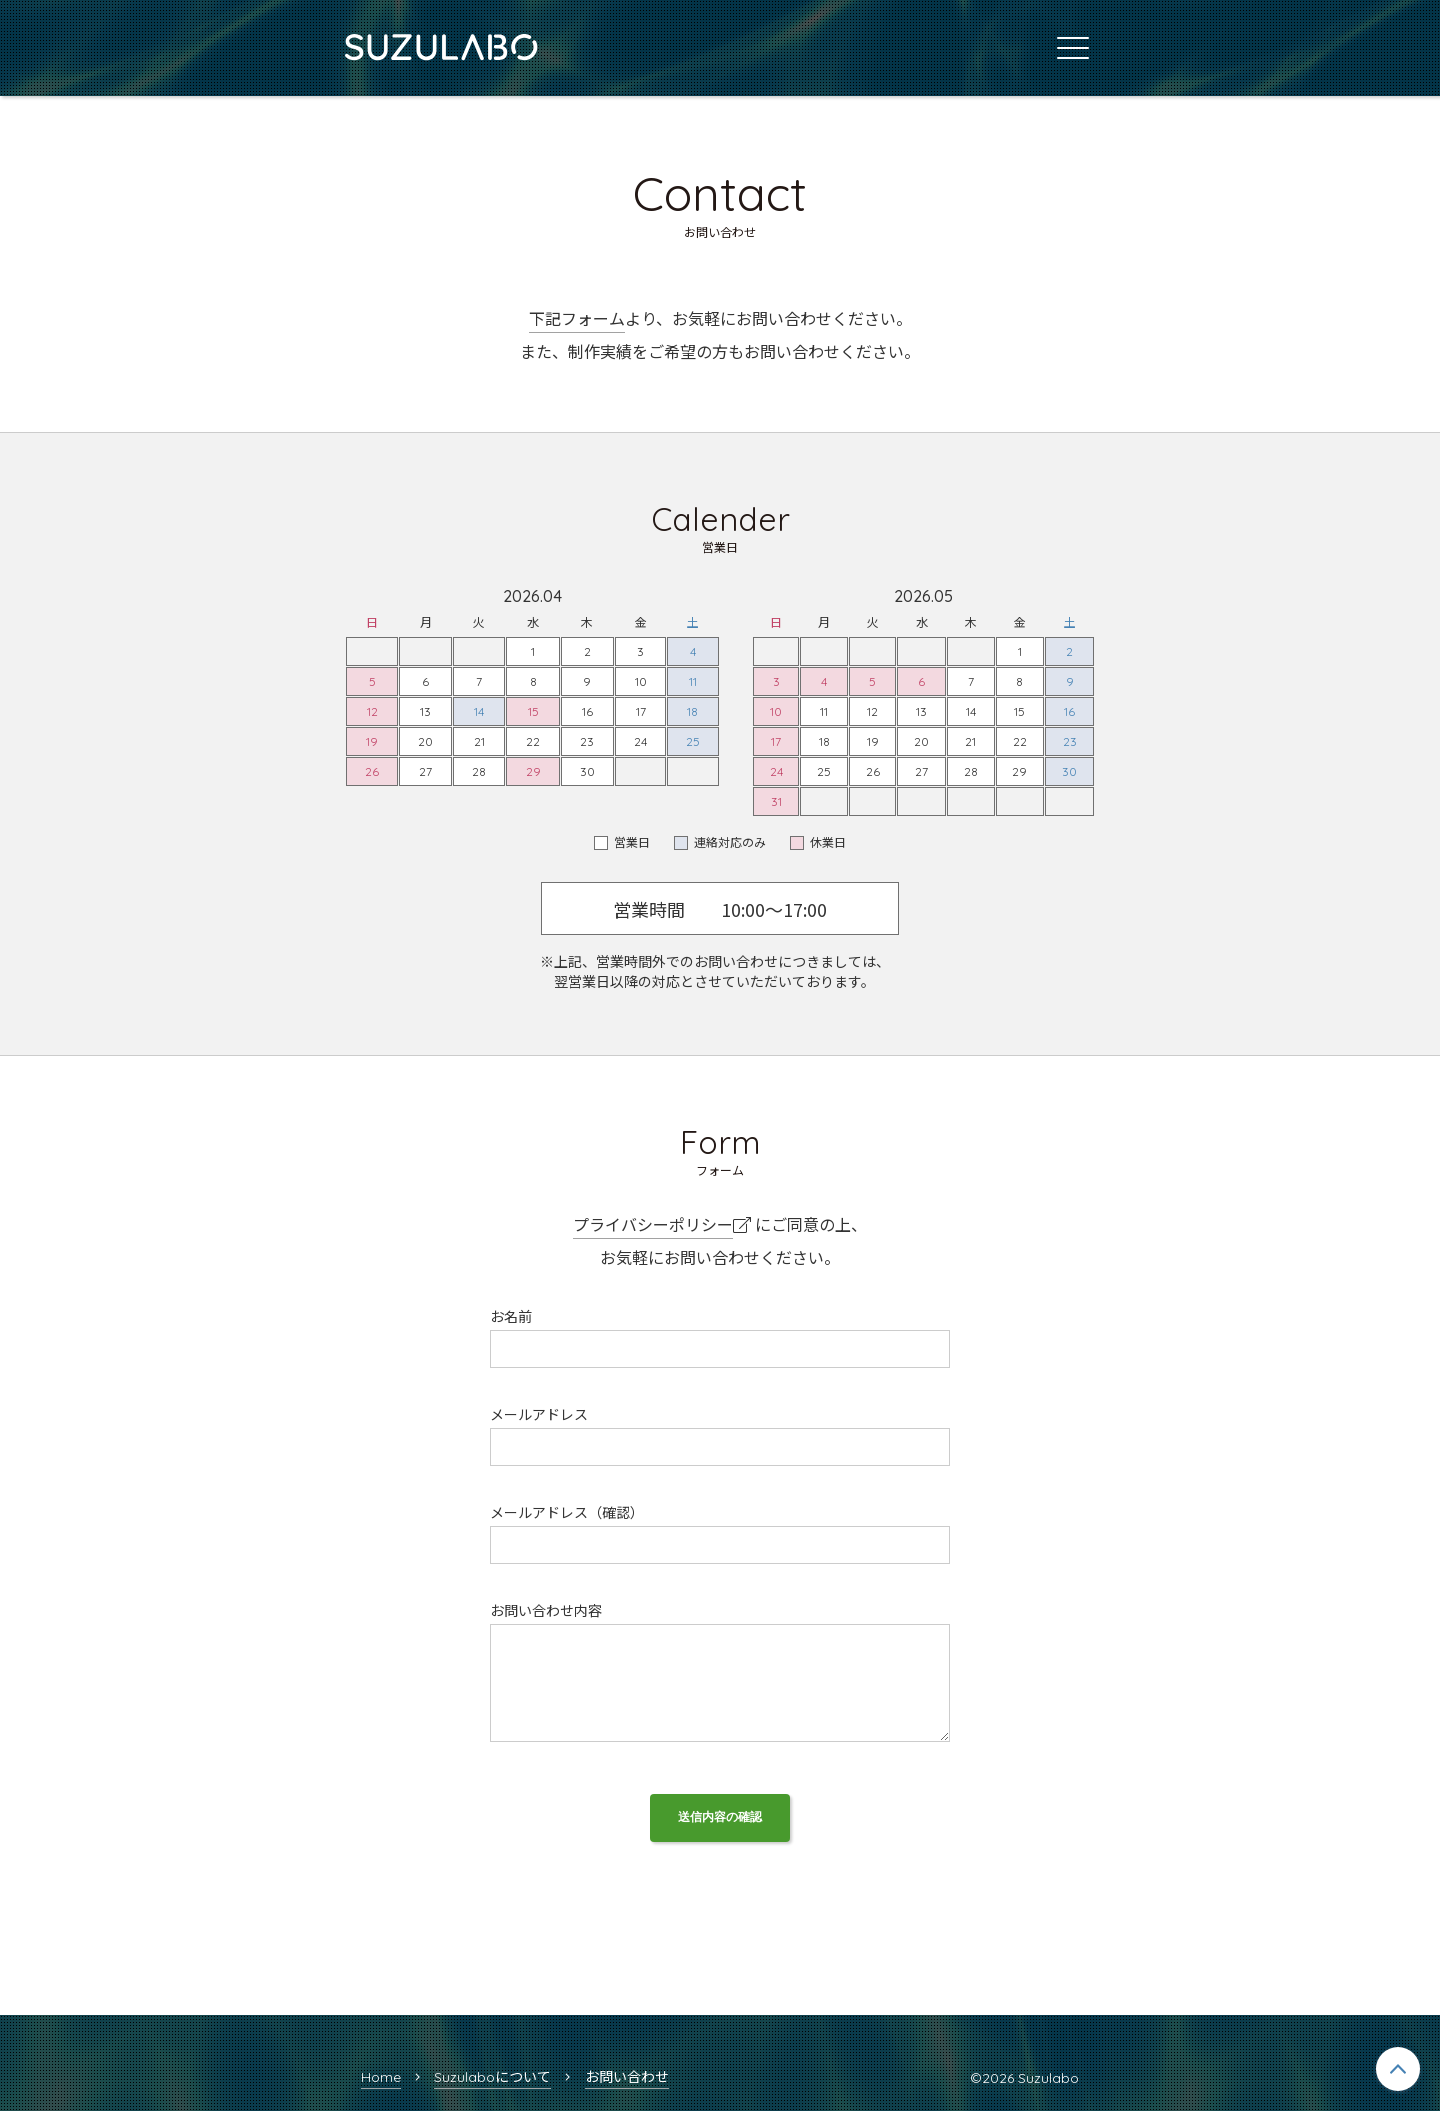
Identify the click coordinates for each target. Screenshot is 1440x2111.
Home (381, 2077)
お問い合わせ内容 (546, 1611)
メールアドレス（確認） (567, 1513)
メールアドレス (539, 1415)
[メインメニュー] (1073, 48)
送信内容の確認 (720, 1817)
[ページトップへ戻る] (1398, 2069)
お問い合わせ (627, 2077)
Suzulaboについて (492, 2077)
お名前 (511, 1317)
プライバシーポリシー (653, 1225)
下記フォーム (577, 319)
